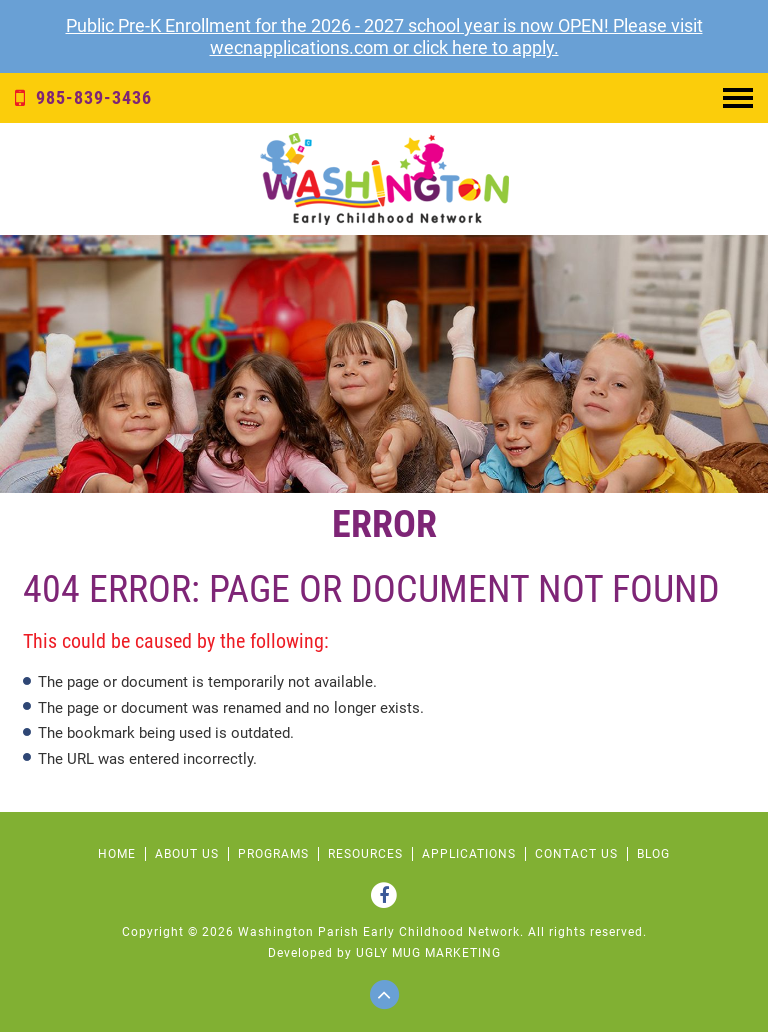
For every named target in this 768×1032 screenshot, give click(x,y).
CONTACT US (576, 854)
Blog (653, 854)
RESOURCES (365, 854)
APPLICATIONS (469, 854)
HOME (117, 854)
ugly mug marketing (428, 953)
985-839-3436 (83, 97)
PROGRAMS (273, 854)
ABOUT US (187, 854)
